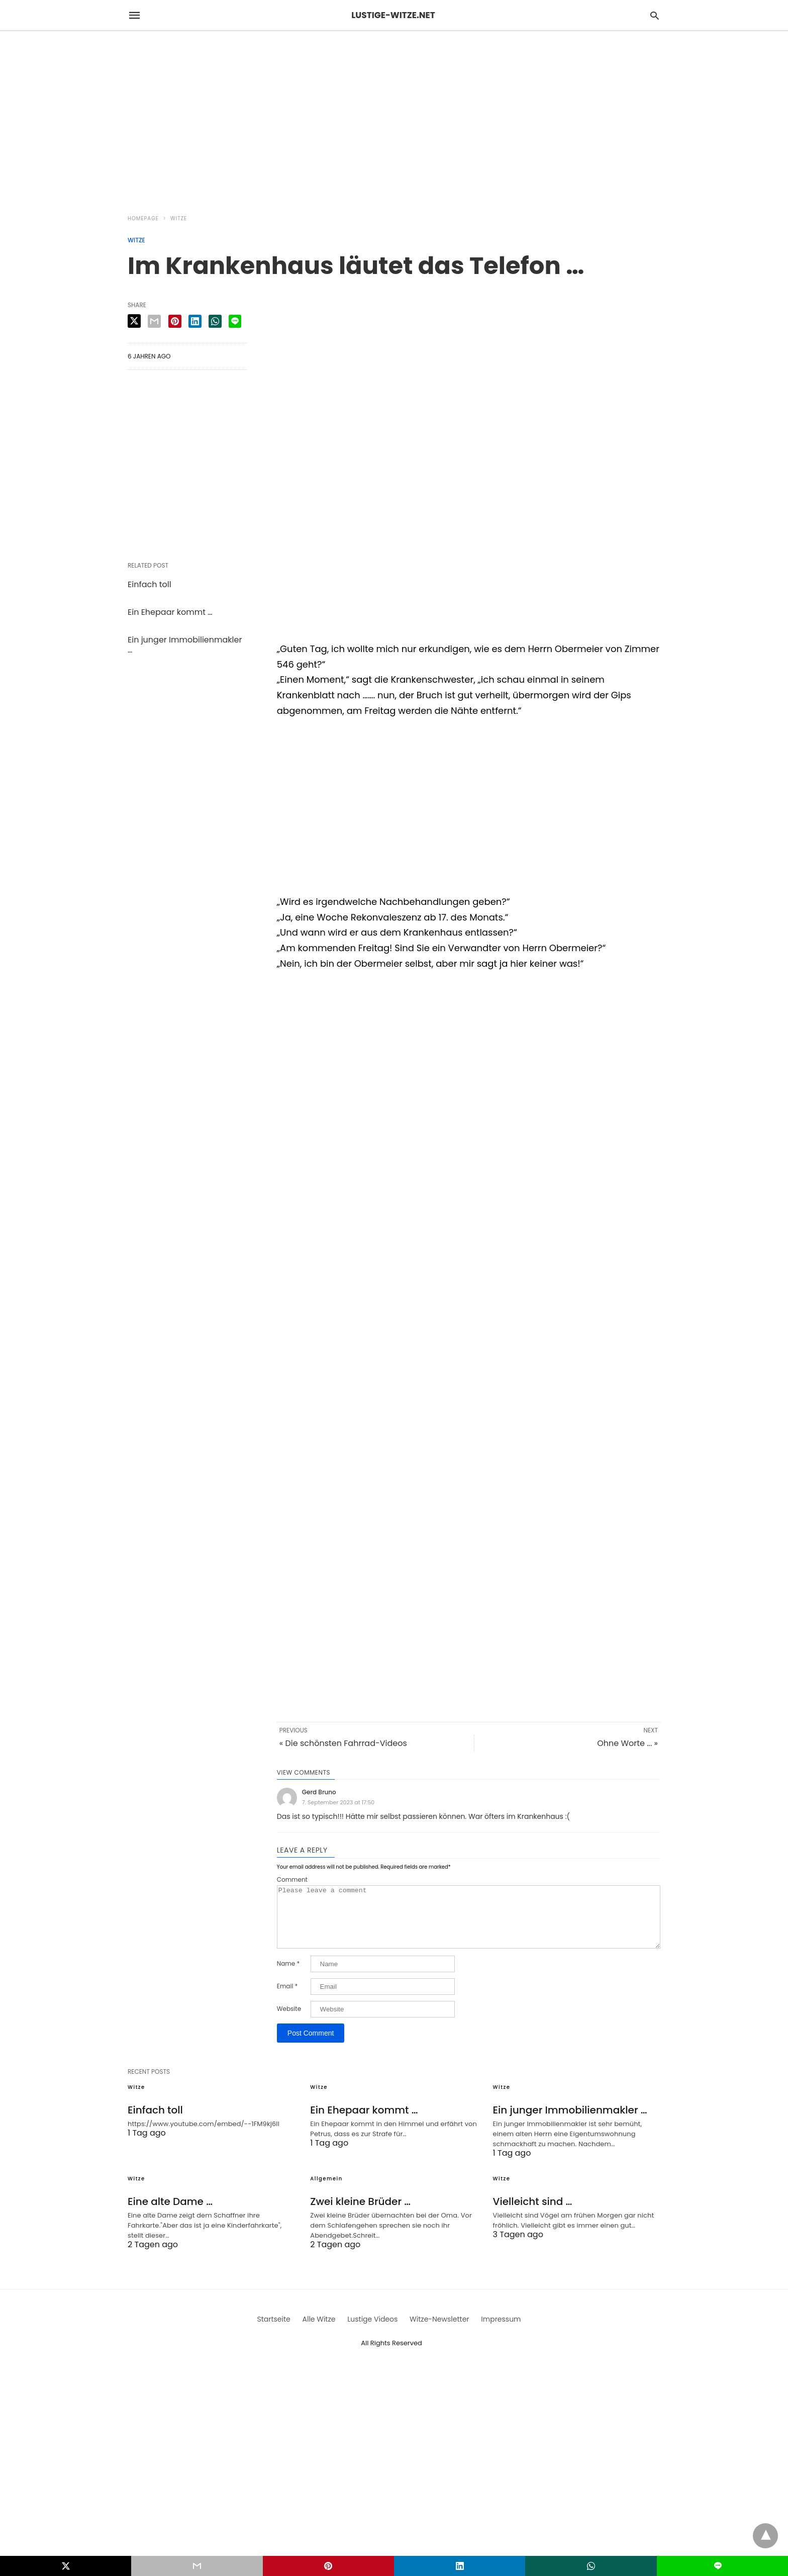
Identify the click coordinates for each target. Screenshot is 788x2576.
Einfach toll (149, 584)
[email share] (154, 321)
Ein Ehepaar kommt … (170, 612)
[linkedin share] (195, 321)
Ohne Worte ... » (627, 1743)
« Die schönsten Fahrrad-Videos (343, 1743)
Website (289, 2021)
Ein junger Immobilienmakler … (185, 645)
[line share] (235, 321)
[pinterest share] (174, 321)
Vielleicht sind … (532, 2213)
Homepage (143, 218)
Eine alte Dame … (170, 2213)
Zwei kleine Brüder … (360, 2213)
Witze (178, 218)
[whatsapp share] (215, 321)
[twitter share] (134, 321)
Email (287, 1998)
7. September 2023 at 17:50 (338, 1802)
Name (288, 1976)
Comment (292, 1880)
